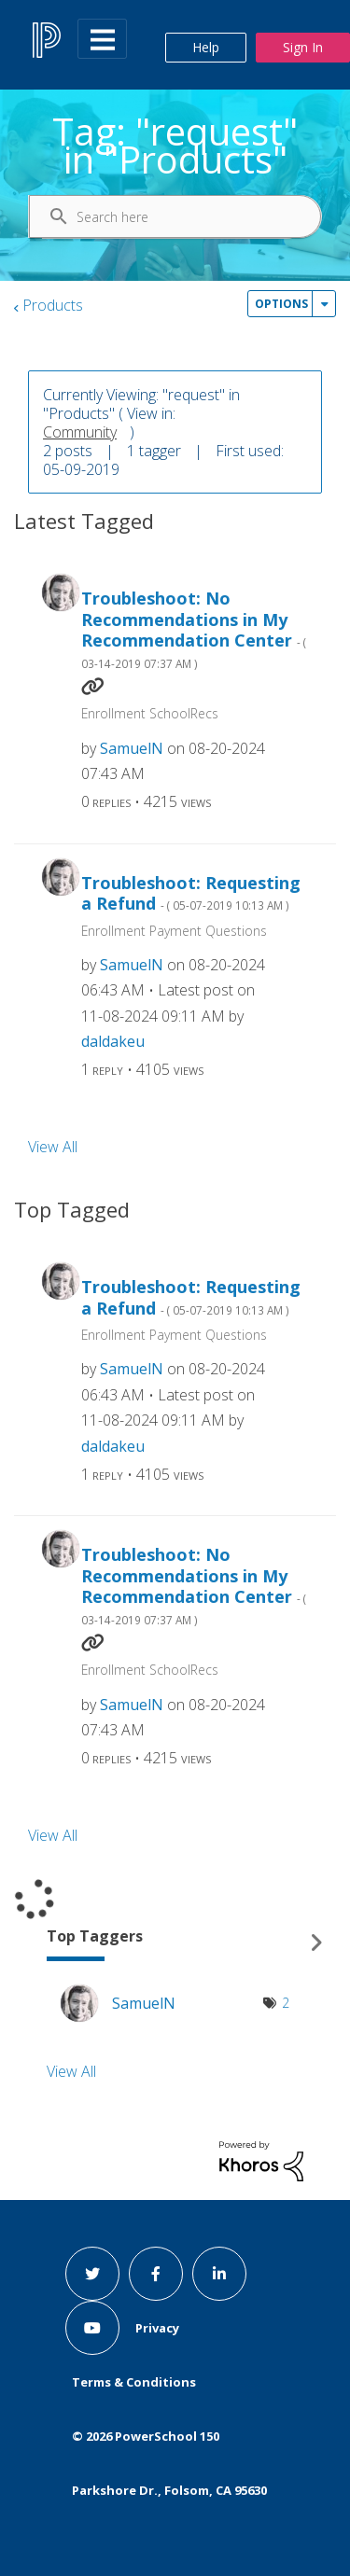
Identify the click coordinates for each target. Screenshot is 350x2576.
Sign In (303, 47)
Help (205, 47)
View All (52, 1146)
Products (52, 305)
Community (80, 432)
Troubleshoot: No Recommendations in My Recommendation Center (193, 629)
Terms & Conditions (134, 2382)
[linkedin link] (219, 2274)
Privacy (157, 2327)
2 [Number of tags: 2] (285, 2003)
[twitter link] (92, 2274)
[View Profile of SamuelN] (131, 748)
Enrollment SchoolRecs (149, 713)
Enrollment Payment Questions (174, 931)
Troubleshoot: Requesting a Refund (191, 893)
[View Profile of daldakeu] (113, 1041)
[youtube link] (92, 2328)
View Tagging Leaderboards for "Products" (175, 1943)
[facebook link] (156, 2274)
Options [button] (281, 304)
